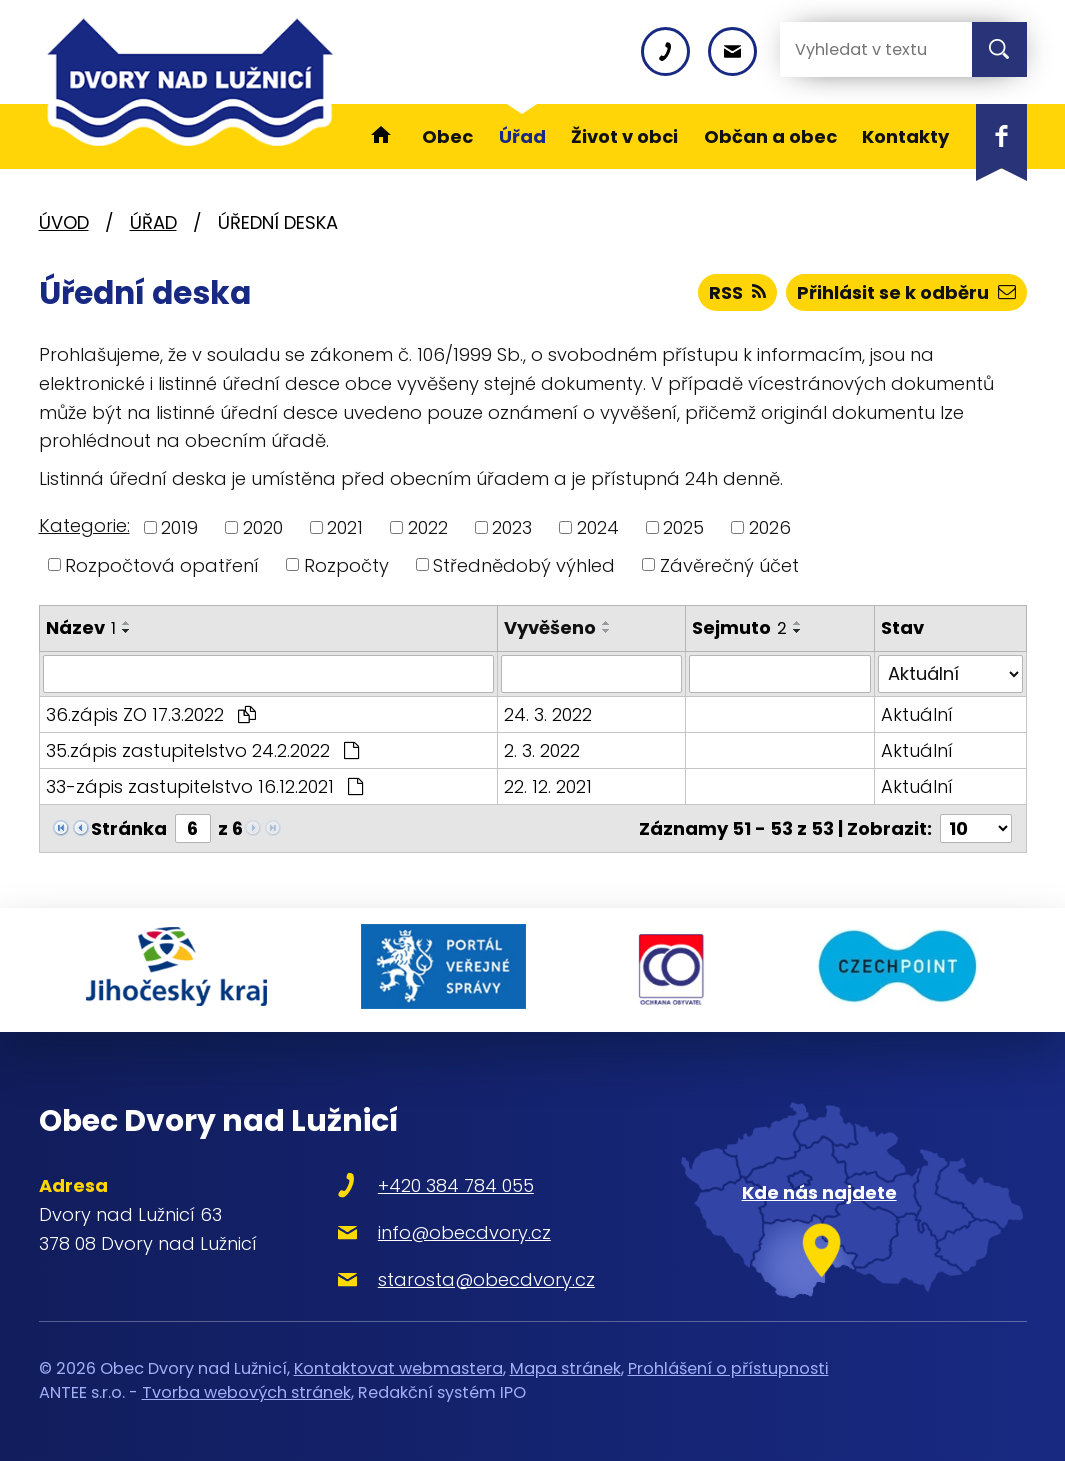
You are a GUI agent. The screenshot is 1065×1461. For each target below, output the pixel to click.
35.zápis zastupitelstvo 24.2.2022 (202, 750)
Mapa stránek (565, 1367)
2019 (179, 527)
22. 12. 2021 (548, 786)
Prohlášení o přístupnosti (728, 1367)
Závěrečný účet (729, 564)
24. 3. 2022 (548, 714)
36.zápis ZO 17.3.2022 (151, 714)
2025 (683, 527)
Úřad (153, 222)
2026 (770, 527)
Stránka (129, 828)
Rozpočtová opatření (162, 564)
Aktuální (917, 714)
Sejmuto (739, 627)
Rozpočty (346, 564)
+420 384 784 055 (456, 1185)
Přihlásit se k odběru (906, 292)
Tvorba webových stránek (246, 1392)
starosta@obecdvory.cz (486, 1278)
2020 (263, 527)
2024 (598, 527)
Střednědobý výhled (524, 564)
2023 (512, 527)
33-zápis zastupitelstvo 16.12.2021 (204, 786)
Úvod (64, 222)
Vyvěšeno (550, 627)
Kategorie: (84, 525)
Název (81, 627)
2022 (428, 527)
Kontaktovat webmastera (398, 1367)
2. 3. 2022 (542, 750)
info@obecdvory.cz (464, 1232)
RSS (737, 292)
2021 (345, 527)
